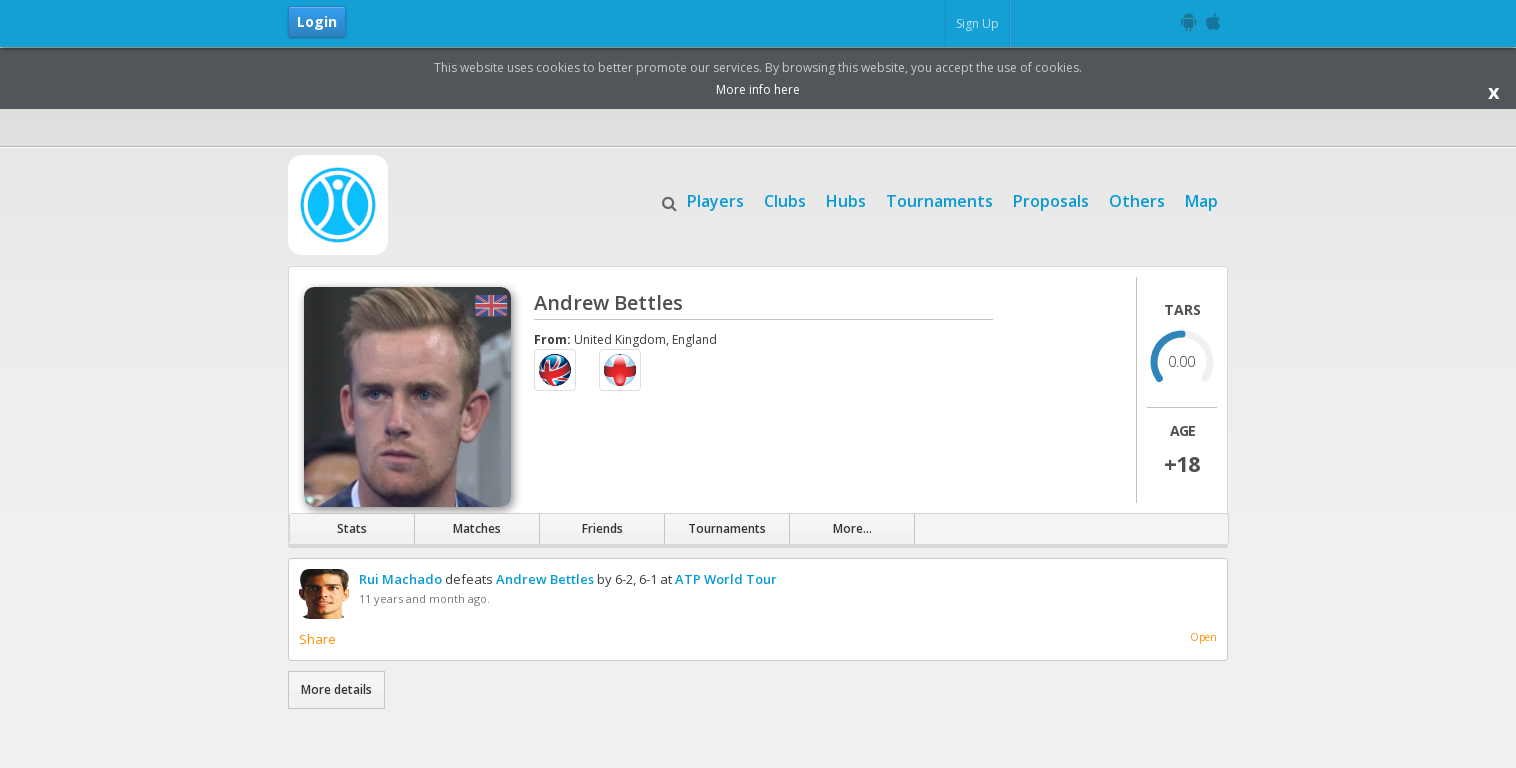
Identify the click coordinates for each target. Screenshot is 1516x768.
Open (1203, 637)
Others (1137, 199)
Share (317, 639)
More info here (758, 89)
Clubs (785, 199)
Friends (602, 528)
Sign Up (977, 23)
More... (852, 528)
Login (317, 21)
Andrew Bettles (545, 579)
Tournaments (939, 199)
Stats (352, 528)
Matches (477, 528)
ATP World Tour (726, 579)
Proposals (1051, 199)
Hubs (846, 199)
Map (1201, 199)
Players (715, 199)
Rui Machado (400, 579)
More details (336, 689)
